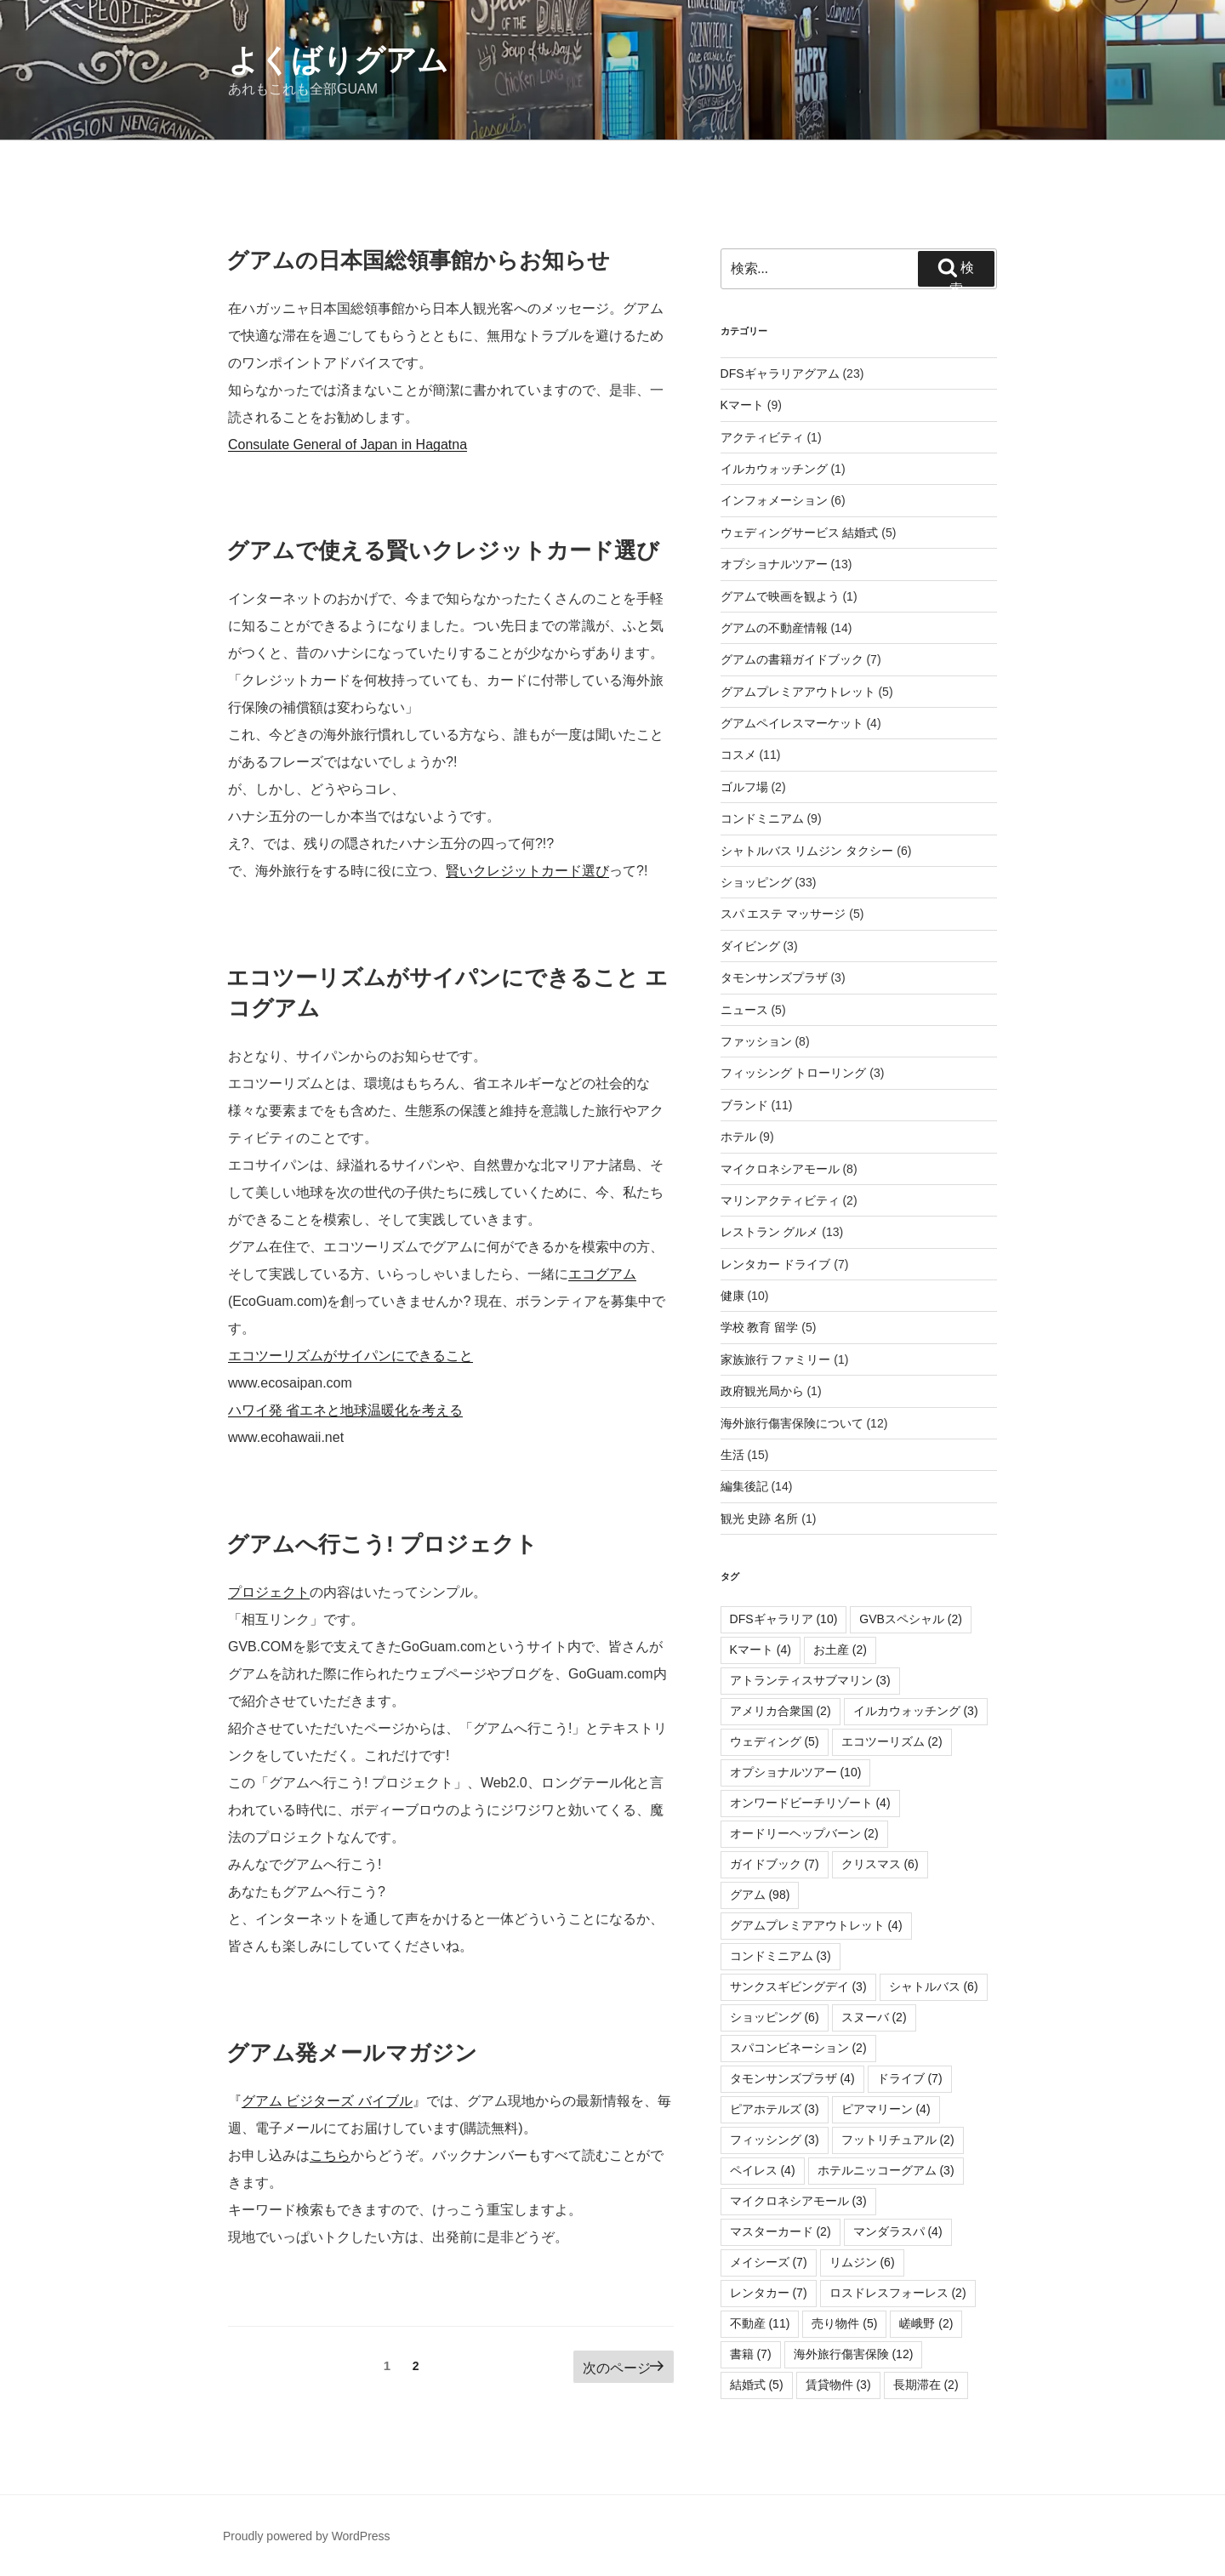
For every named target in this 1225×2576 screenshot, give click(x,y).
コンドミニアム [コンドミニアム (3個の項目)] (780, 1956)
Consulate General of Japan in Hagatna (347, 444)
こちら (330, 2155)
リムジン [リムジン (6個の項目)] (862, 2262)
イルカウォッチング (774, 469)
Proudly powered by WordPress (306, 2536)
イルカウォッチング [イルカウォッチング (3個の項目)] (915, 1711)
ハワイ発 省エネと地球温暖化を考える (345, 1410)
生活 (732, 1455)
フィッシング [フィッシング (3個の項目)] (774, 2139)
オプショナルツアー (774, 564)
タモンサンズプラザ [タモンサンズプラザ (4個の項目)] (792, 2078)
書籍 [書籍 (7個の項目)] (751, 2354)
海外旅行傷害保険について (792, 1423)
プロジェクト (269, 1592)
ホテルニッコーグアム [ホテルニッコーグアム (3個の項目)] (886, 2170)
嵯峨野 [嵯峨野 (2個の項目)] (926, 2323)
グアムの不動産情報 (774, 628)
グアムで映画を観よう (780, 596)
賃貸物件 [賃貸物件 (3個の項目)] (838, 2384)
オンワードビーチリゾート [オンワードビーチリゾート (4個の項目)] (810, 1802)
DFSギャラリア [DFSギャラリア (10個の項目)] (784, 1619)
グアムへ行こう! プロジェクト (382, 1544)
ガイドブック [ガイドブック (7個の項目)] (774, 1864)
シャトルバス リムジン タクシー (807, 851)
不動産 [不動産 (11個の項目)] (760, 2323)
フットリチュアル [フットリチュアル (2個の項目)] (897, 2139)
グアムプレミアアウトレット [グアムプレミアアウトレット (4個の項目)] (816, 1925)
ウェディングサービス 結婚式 (800, 532)
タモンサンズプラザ (774, 977)
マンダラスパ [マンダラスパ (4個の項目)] (898, 2231)
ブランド (744, 1105)
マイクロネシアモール (780, 1169)
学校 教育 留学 (760, 1327)
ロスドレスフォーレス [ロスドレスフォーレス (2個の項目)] (897, 2293)
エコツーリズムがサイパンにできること (350, 1355)
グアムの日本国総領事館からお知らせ (418, 260)
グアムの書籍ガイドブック (792, 659)
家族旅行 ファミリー (776, 1359)
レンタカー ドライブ (776, 1264)
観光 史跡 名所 (760, 1518)
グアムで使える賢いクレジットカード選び (442, 550)
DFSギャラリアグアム (780, 373)
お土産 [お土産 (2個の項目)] (840, 1649)
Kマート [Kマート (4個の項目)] (760, 1649)
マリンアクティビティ (780, 1200)
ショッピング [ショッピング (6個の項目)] (774, 2017)
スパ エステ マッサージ (783, 913)
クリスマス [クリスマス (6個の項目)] (880, 1864)
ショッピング (756, 882)
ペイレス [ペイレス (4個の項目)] (762, 2170)
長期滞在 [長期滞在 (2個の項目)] (926, 2384)
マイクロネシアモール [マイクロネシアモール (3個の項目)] (798, 2201)
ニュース (744, 1010)
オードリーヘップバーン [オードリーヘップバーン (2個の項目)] (804, 1833)
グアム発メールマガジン (351, 2053)
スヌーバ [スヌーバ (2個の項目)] (874, 2017)
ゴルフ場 (744, 787)
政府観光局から (762, 1391)
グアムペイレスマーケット (792, 723)
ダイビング (750, 946)
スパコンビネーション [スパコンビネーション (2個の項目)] (798, 2048)
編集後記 (744, 1486)
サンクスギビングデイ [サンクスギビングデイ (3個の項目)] (798, 1986)
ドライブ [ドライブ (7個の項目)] (910, 2078)
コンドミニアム (762, 818)
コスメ (738, 754)
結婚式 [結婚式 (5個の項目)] (756, 2384)
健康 (732, 1295)
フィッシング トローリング (794, 1073)
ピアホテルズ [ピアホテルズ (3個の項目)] (774, 2109)
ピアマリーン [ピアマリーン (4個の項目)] (886, 2109)
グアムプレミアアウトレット (798, 691)
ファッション (756, 1041)
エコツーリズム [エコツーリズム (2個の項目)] (892, 1741)
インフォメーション (774, 500)
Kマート (742, 405)
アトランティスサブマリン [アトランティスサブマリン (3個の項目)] (810, 1680)
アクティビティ (762, 437)
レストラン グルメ (770, 1232)
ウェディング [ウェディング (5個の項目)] (774, 1741)
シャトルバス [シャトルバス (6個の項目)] (933, 1986)
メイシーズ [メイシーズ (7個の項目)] (768, 2262)
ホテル (738, 1136)
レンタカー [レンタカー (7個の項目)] (768, 2293)
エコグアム (602, 1274)
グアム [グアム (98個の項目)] (760, 1894)
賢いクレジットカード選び (527, 870)
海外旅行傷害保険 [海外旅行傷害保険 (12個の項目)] (854, 2354)
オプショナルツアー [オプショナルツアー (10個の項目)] (796, 1772)
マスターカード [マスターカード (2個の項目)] (780, 2231)
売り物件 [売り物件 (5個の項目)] (844, 2323)
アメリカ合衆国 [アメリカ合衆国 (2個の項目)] (780, 1711)
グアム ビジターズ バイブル (327, 2101)
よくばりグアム (338, 60)
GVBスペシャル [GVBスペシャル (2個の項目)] (910, 1619)
